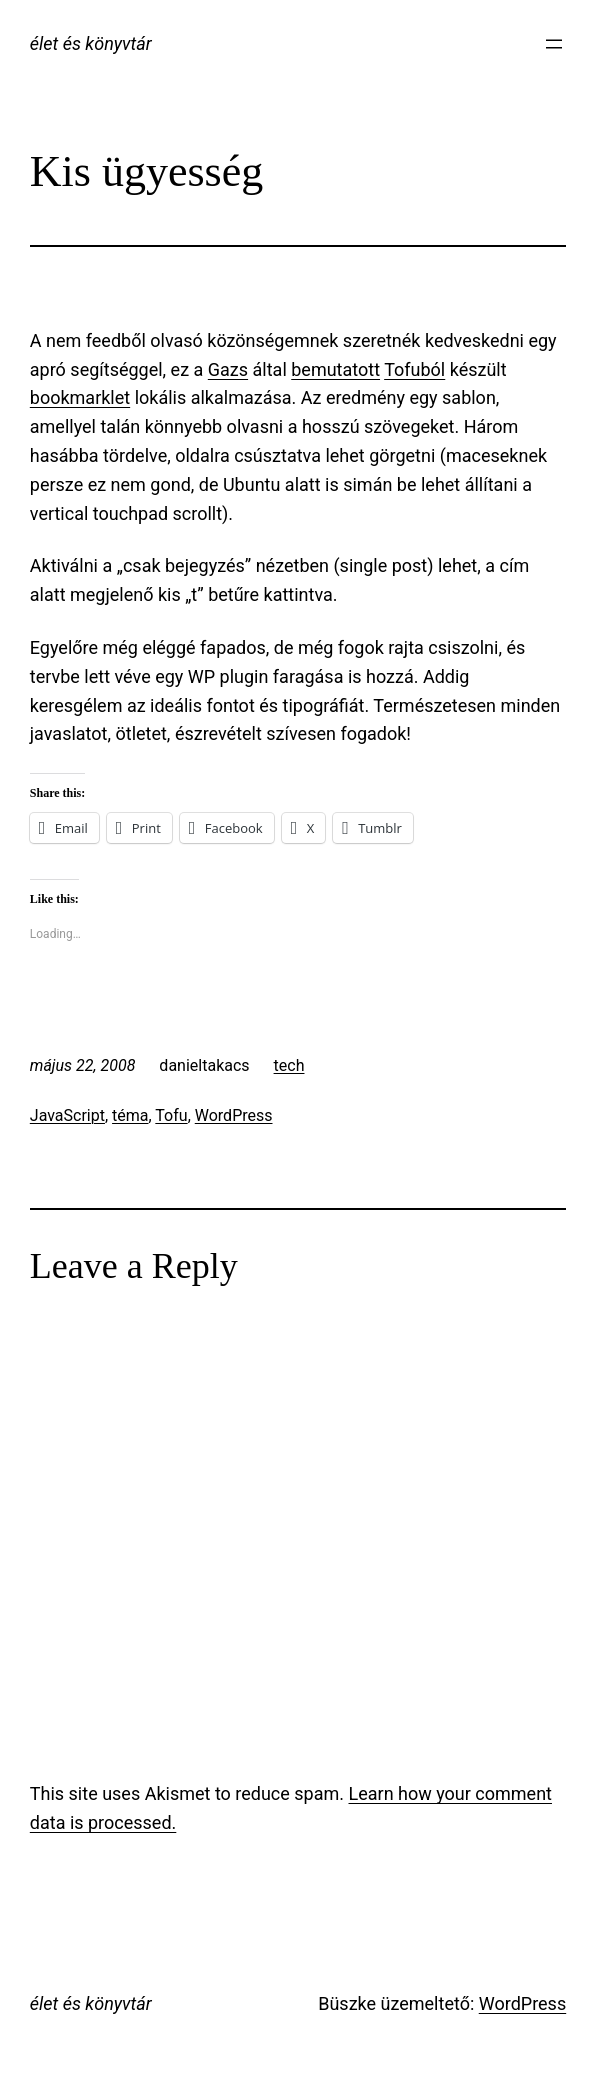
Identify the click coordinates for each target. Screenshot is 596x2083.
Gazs (228, 369)
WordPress (234, 1115)
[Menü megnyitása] (554, 44)
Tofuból (414, 369)
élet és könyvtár (91, 43)
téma (130, 1115)
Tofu (171, 1115)
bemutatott (335, 369)
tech (289, 1065)
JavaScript (67, 1115)
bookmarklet (80, 397)
